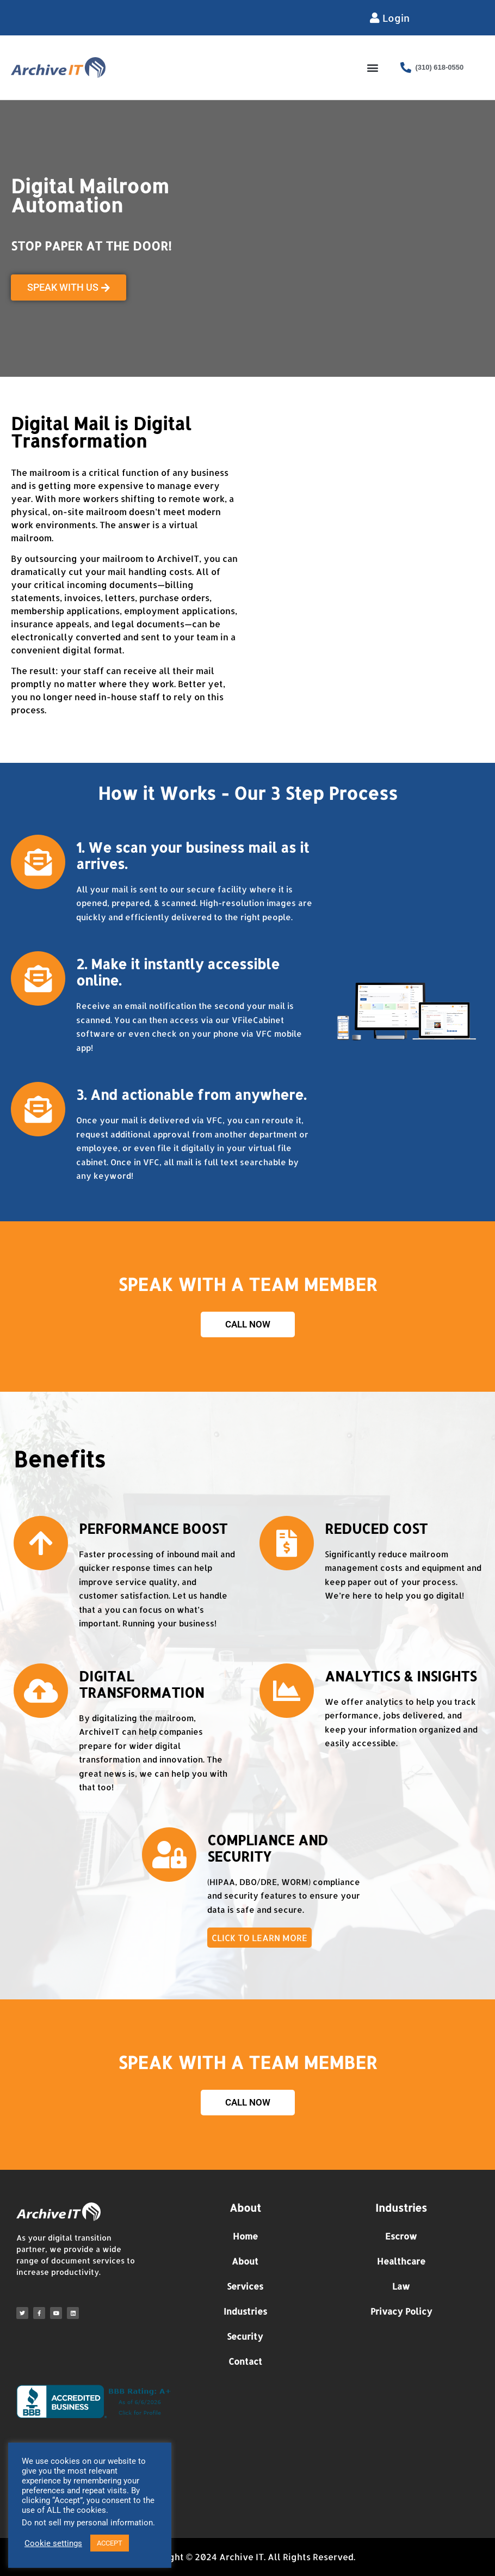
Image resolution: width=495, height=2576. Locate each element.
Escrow (401, 2236)
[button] (372, 67)
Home (245, 2236)
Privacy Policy (401, 2311)
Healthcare (401, 2261)
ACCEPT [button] (109, 2543)
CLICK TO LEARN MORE (259, 1937)
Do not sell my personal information (87, 2523)
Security (245, 2336)
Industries (245, 2311)
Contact (245, 2361)
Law (401, 2286)
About (245, 2261)
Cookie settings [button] (53, 2543)
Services (245, 2286)
